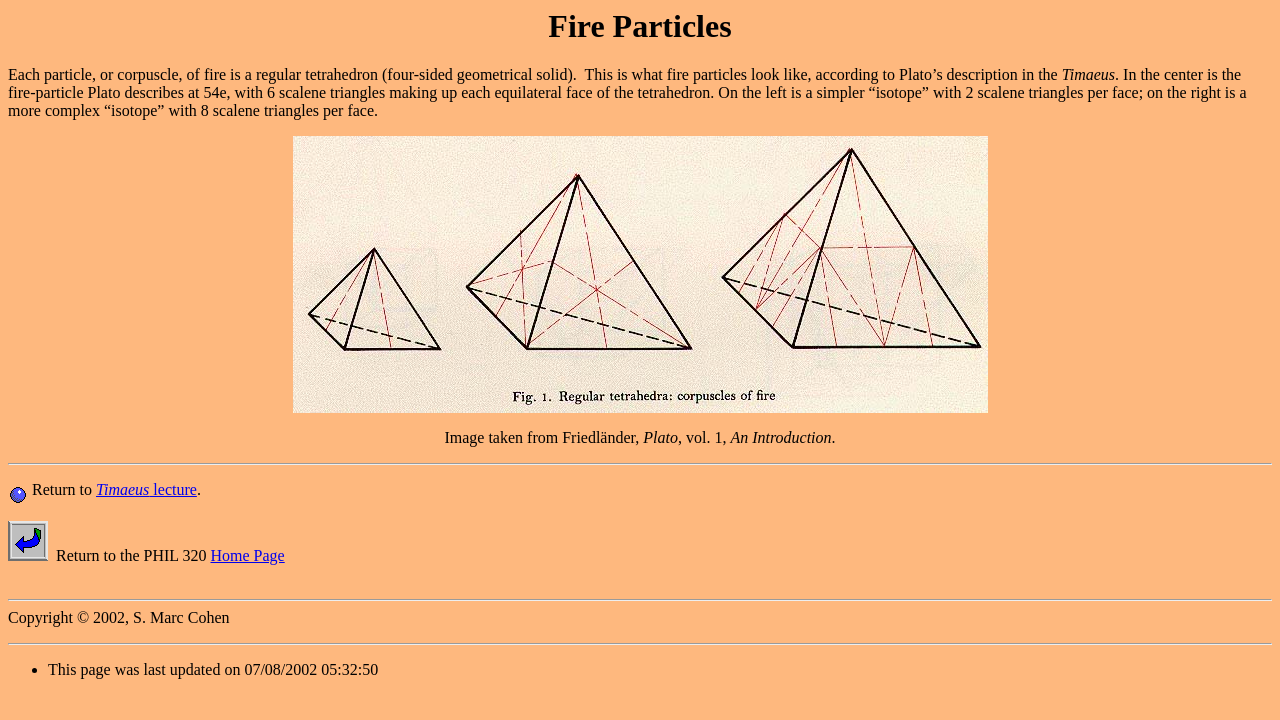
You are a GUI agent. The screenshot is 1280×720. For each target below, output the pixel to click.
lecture (146, 489)
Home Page (248, 555)
